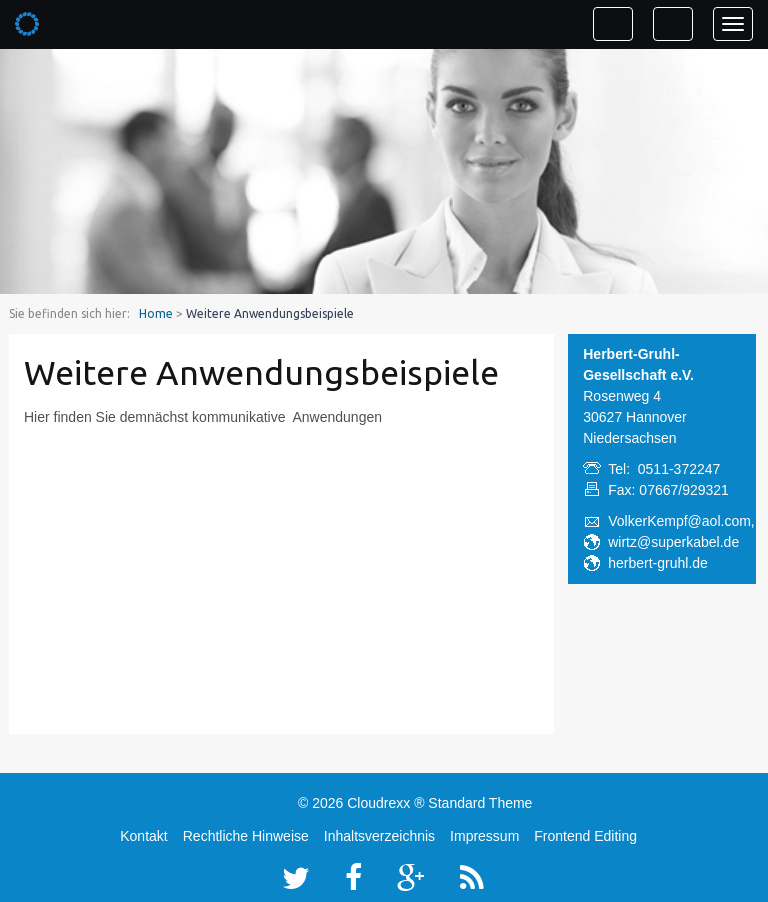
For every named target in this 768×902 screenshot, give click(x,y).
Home (156, 313)
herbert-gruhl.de (658, 563)
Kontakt (143, 836)
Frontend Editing (585, 836)
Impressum (484, 836)
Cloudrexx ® (385, 803)
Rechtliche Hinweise (246, 836)
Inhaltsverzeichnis (379, 836)
